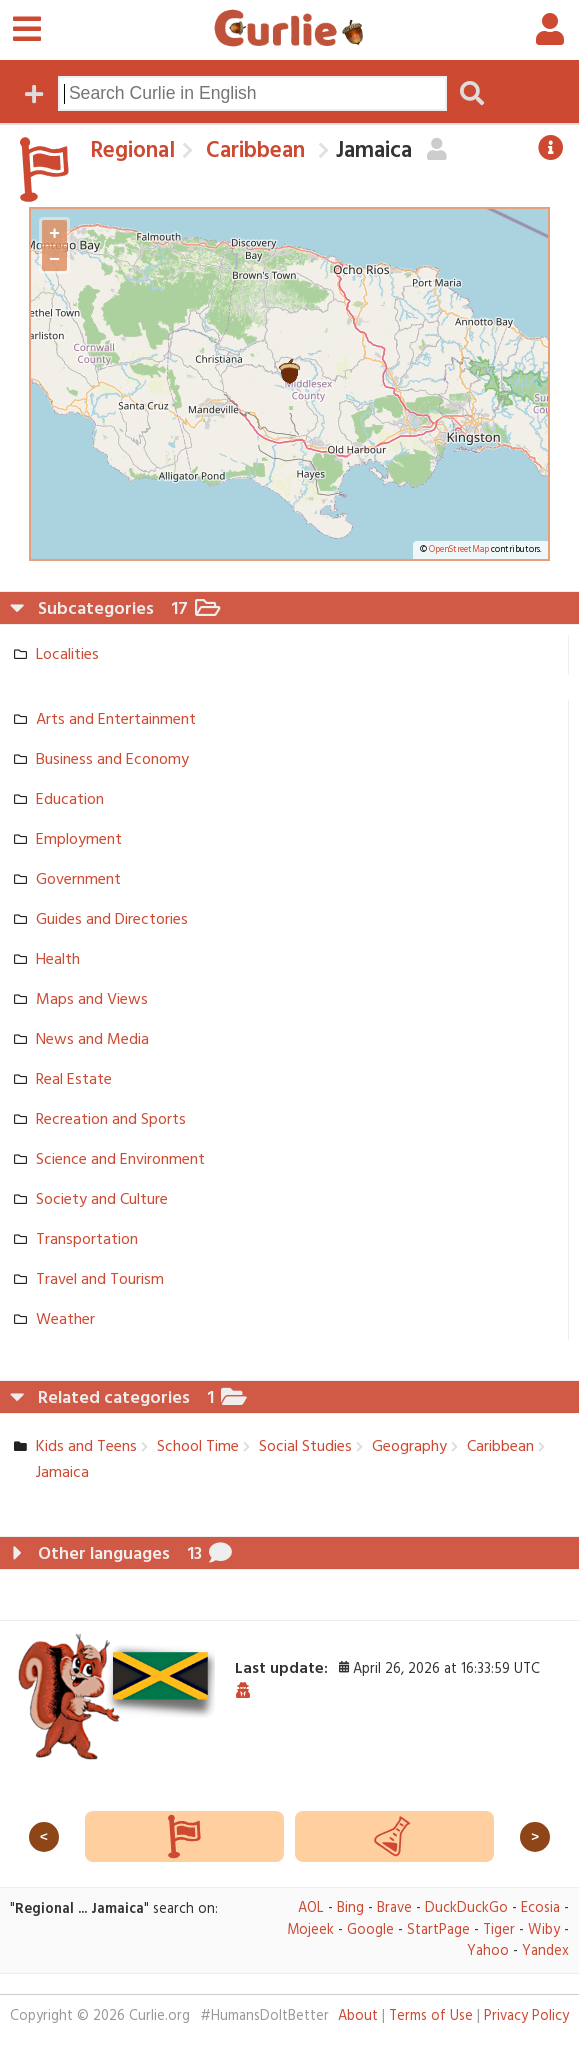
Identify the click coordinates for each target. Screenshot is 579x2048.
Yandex (545, 1951)
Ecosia (540, 1908)
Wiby (544, 1930)
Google (370, 1930)
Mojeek (310, 1930)
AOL (311, 1908)
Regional (132, 151)
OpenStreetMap (459, 550)
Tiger (499, 1930)
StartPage (438, 1930)
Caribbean (252, 151)
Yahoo (488, 1951)
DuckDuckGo (466, 1908)
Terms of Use (431, 2016)
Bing (350, 1908)
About (358, 2016)
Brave (394, 1908)
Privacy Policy (526, 2016)
